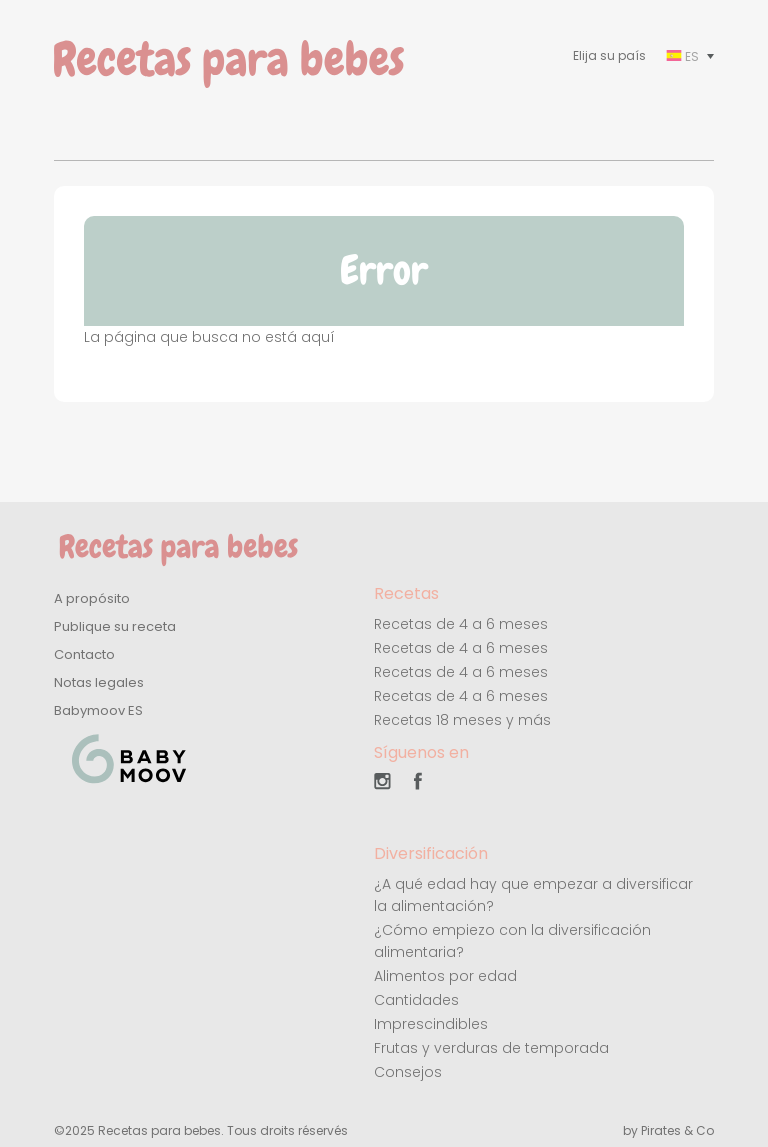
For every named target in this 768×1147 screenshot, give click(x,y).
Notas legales (99, 682)
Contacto (84, 654)
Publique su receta (115, 626)
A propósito (92, 598)
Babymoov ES (98, 710)
